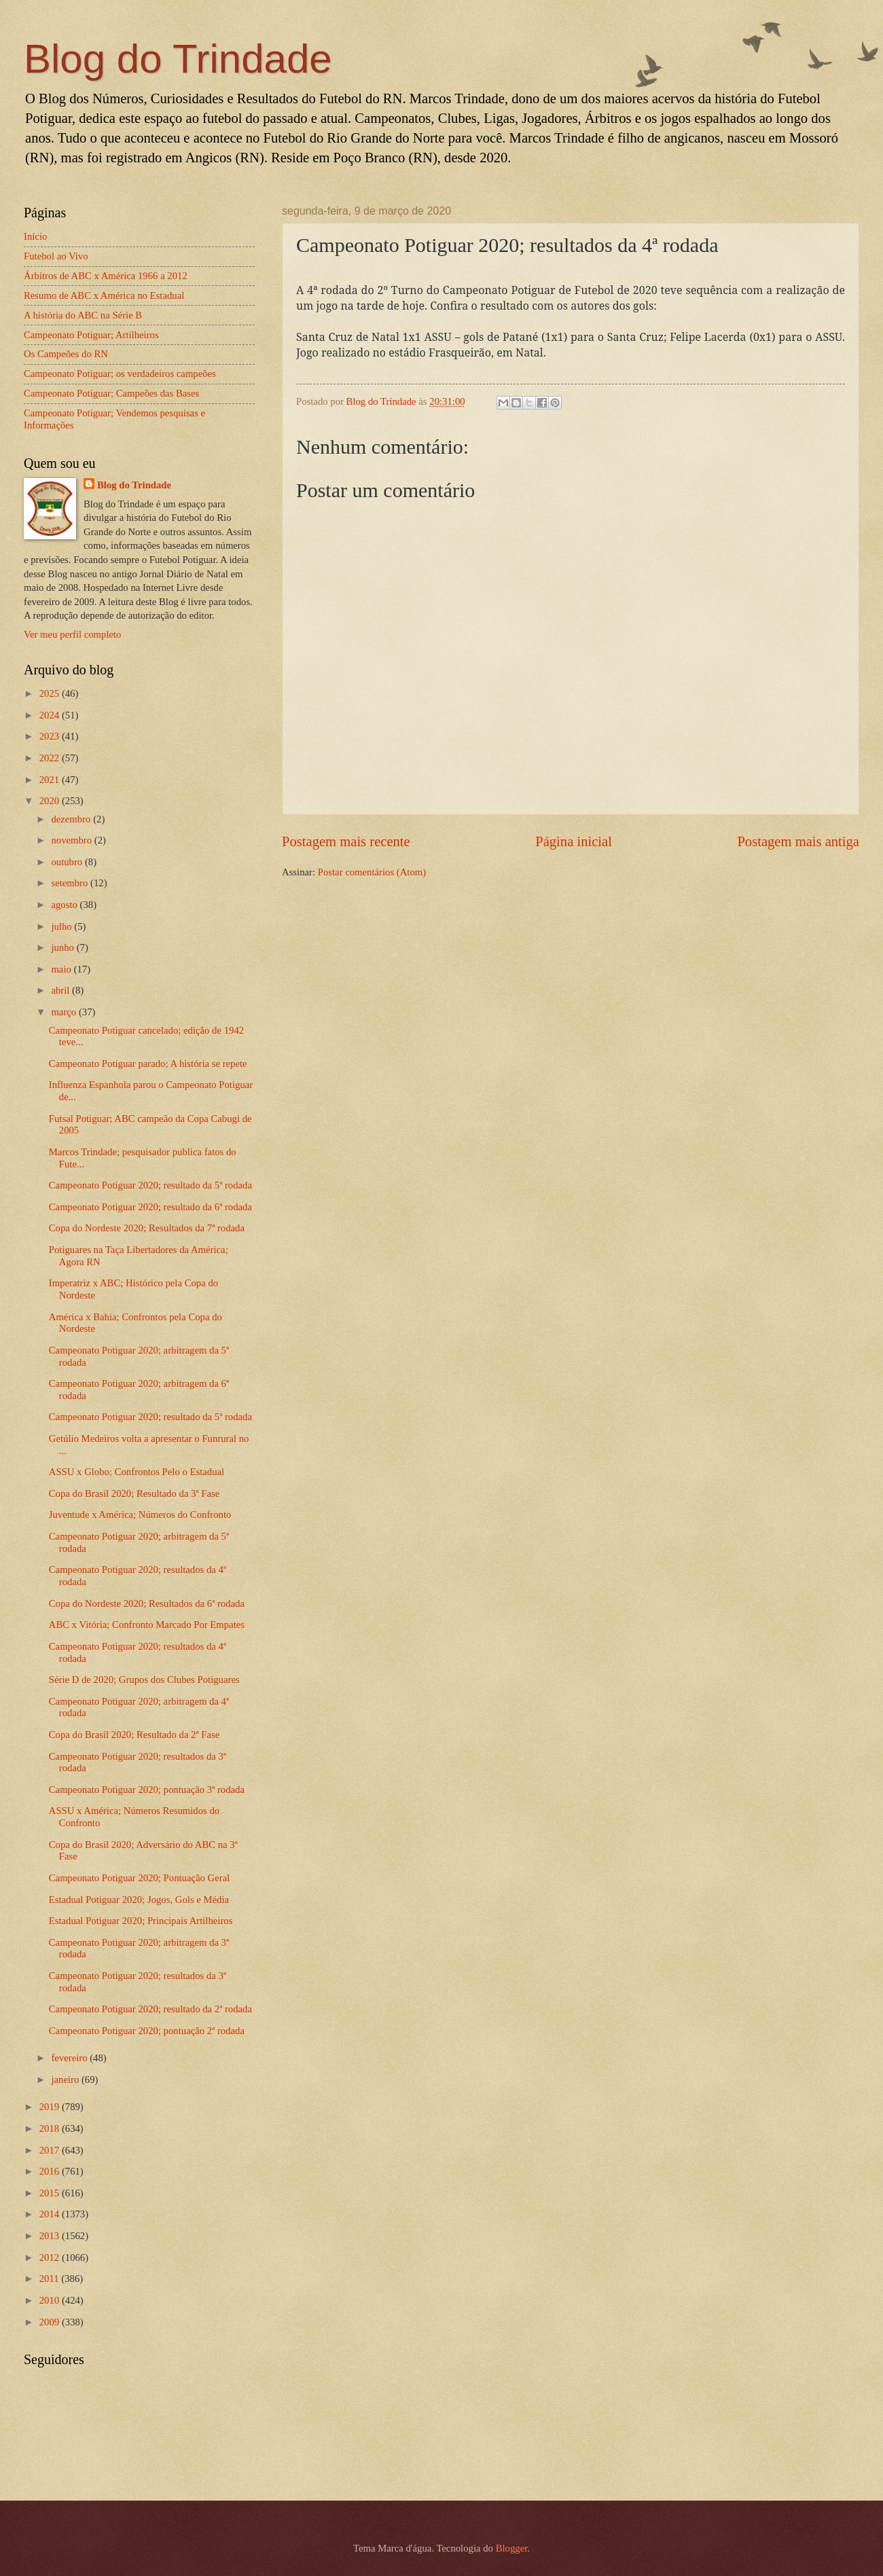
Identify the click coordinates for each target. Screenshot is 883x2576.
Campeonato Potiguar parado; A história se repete (148, 1063)
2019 (50, 2106)
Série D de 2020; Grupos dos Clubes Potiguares (144, 1679)
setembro (70, 882)
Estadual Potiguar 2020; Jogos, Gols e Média (139, 1899)
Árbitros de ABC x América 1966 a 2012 (105, 275)
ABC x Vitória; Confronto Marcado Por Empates (147, 1624)
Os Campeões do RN (66, 353)
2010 (50, 2300)
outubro (67, 861)
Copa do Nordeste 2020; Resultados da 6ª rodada (147, 1603)
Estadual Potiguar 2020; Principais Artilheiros (141, 1920)
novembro (72, 840)
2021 (50, 779)
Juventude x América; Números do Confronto (140, 1514)
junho (63, 947)
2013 (50, 2235)
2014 (50, 2214)
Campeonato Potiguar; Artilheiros (91, 334)
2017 (50, 2150)
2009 (50, 2322)
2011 (50, 2278)
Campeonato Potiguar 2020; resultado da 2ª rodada (150, 2008)
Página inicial (573, 841)
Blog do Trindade (178, 58)
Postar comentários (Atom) (372, 872)
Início (35, 236)
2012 (50, 2257)
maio (62, 969)
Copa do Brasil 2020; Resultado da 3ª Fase (134, 1493)
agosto (65, 904)
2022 (50, 757)
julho (62, 926)
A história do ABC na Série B (83, 315)
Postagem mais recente (346, 841)
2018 (50, 2128)
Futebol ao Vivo (56, 256)
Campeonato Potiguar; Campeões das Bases (111, 393)
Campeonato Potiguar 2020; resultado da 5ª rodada (150, 1185)
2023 (50, 736)
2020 (50, 800)
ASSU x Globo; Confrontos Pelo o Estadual (136, 1471)
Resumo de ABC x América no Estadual (104, 295)
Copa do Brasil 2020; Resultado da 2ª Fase (134, 1734)
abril (61, 990)
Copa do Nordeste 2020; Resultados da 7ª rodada (147, 1227)
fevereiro (70, 2057)
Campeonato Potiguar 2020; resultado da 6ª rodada (150, 1206)
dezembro (72, 819)
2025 (50, 693)
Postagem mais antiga (798, 841)
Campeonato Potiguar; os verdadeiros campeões (120, 373)
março (64, 1011)
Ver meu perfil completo (72, 634)
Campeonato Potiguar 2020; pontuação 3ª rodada (147, 1789)
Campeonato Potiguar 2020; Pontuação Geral (139, 1877)
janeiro (66, 2079)
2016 (50, 2171)
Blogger (512, 2548)
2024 (50, 715)
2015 (50, 2193)
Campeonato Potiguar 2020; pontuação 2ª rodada (147, 2030)
